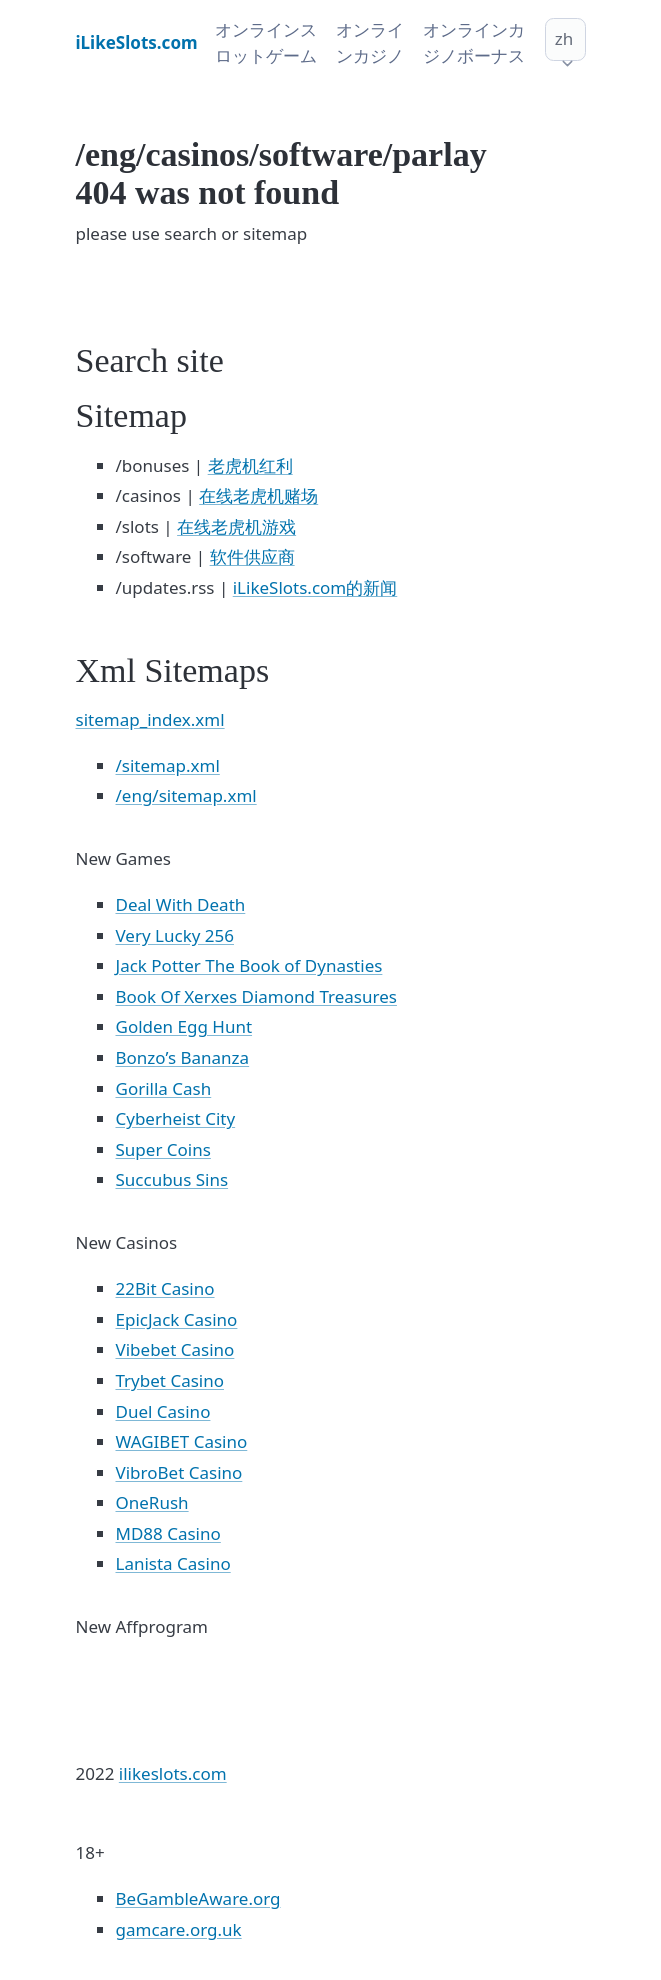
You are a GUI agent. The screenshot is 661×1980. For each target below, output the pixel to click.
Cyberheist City (176, 1118)
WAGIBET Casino (182, 1441)
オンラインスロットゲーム (266, 42)
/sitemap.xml (168, 765)
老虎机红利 (250, 465)
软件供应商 (252, 556)
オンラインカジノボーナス (474, 42)
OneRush (152, 1502)
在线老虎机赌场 (258, 495)
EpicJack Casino (177, 1319)
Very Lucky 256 (175, 935)
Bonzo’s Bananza (183, 1057)
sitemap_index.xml (150, 719)
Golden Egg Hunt (184, 1026)
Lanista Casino (173, 1563)
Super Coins (163, 1149)
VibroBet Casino (179, 1472)
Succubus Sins (172, 1179)
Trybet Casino (170, 1380)
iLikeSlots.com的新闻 (315, 587)
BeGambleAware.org (198, 1898)
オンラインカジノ (370, 42)
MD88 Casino (168, 1533)
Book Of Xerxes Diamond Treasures (256, 996)
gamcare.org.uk (179, 1929)
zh (564, 38)
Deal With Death (181, 904)
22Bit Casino (165, 1288)
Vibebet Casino (175, 1349)
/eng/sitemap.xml (186, 795)
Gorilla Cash (164, 1088)
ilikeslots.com (173, 1773)
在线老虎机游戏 (236, 526)
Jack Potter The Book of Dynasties (249, 965)
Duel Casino (163, 1411)
